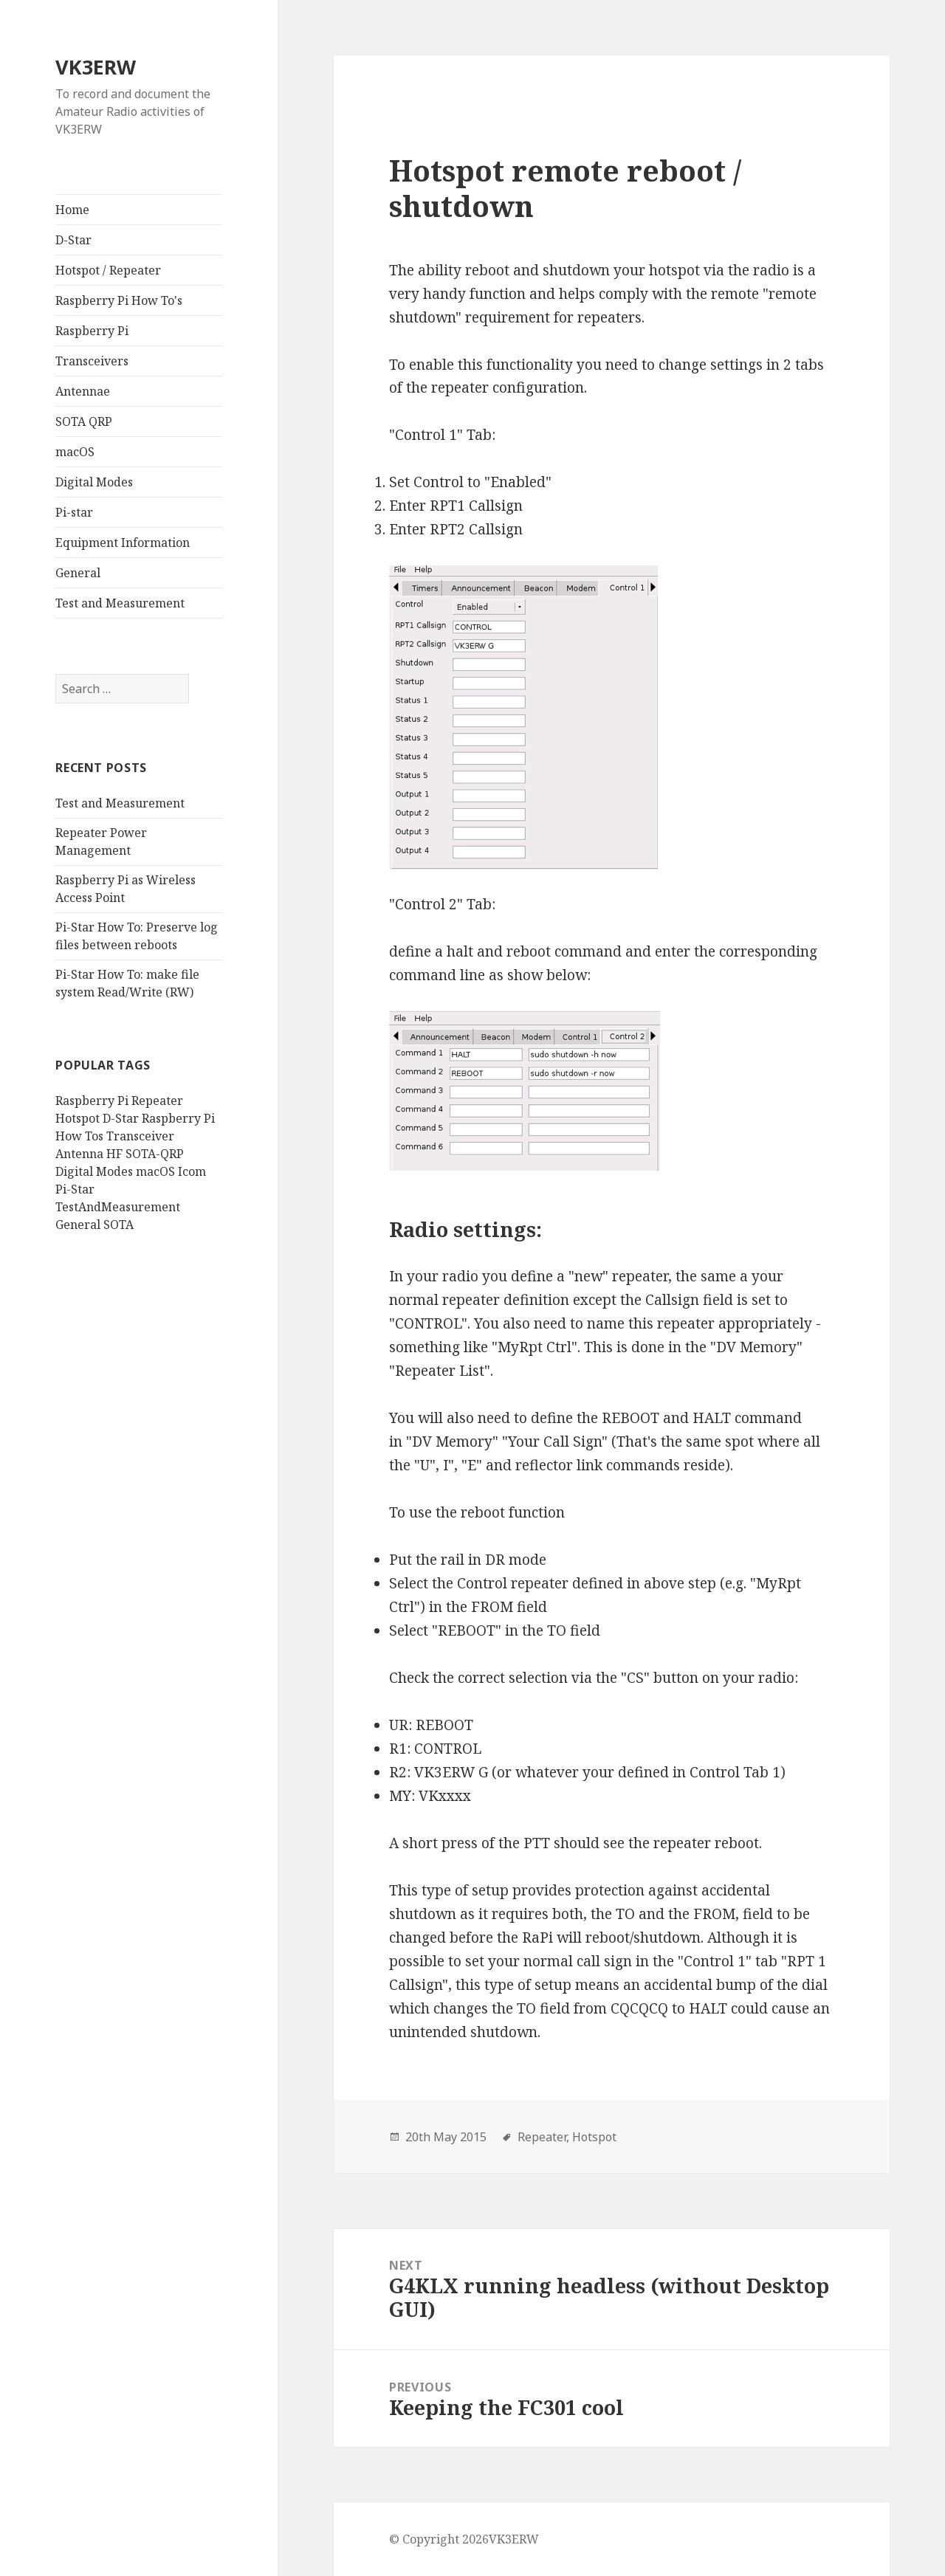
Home (72, 210)
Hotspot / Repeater (108, 270)
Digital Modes (94, 482)
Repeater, (543, 2137)
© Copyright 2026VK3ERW (464, 2539)
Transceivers (91, 361)
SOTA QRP (83, 421)
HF (114, 1154)
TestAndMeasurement (117, 1207)
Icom (192, 1171)
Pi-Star (74, 1189)
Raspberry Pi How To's (118, 300)
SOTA (118, 1224)
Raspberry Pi (91, 331)
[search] (122, 688)
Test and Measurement (120, 603)
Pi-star (74, 512)
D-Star (73, 240)
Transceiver (140, 1136)
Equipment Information (122, 542)
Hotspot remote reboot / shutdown (565, 188)
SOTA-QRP (155, 1154)
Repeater (157, 1100)
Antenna (79, 1154)
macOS (74, 452)
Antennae (82, 391)
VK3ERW (95, 66)
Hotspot (77, 1118)
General (77, 573)
